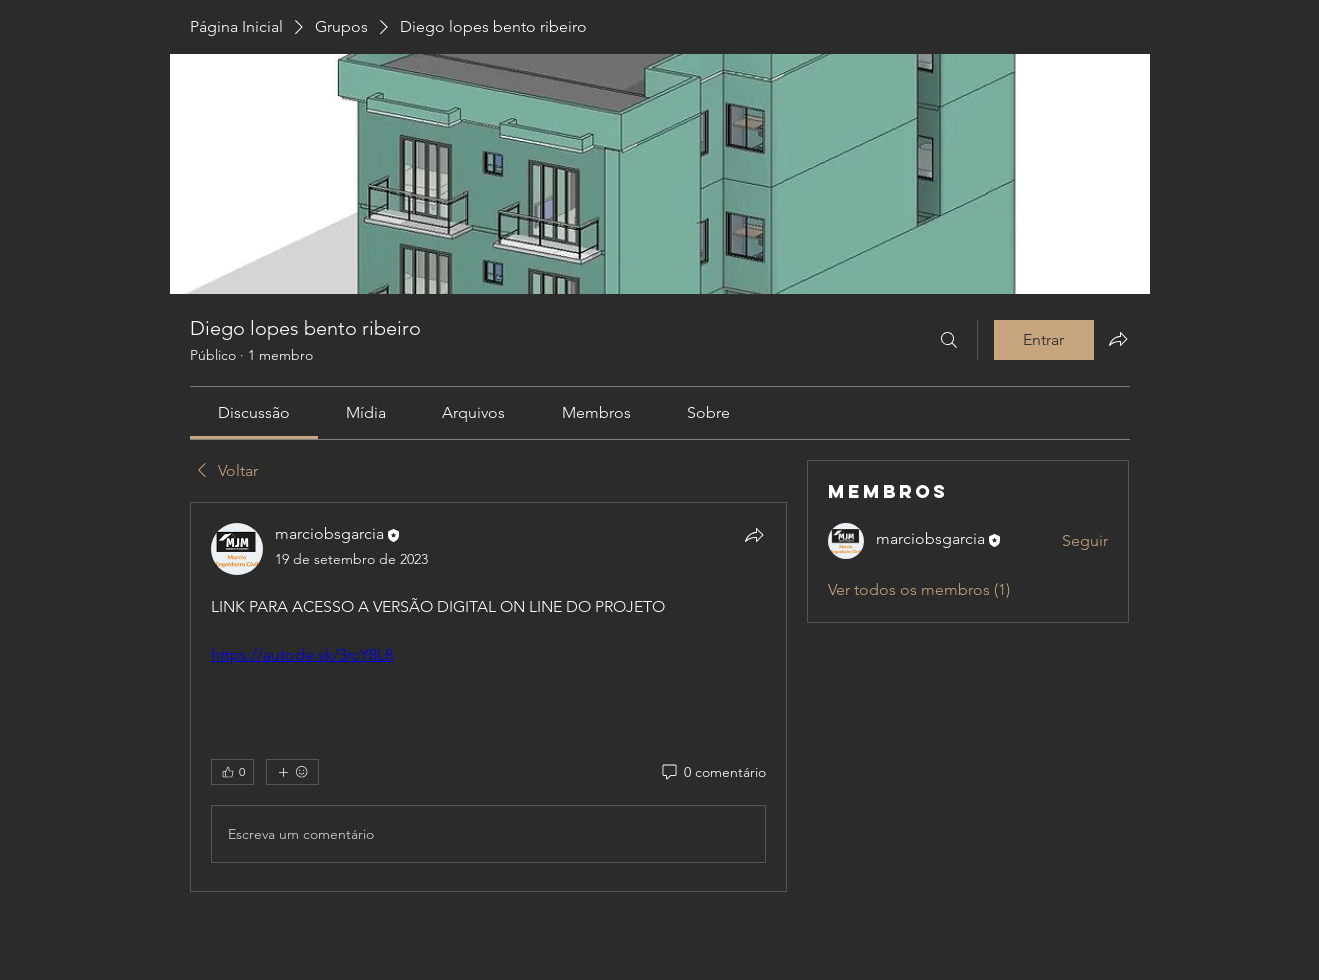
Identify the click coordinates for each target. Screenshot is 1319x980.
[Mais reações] (292, 772)
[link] (254, 412)
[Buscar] (949, 340)
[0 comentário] (712, 773)
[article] (489, 697)
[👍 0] (232, 772)
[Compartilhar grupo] (1118, 339)
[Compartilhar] (754, 535)
